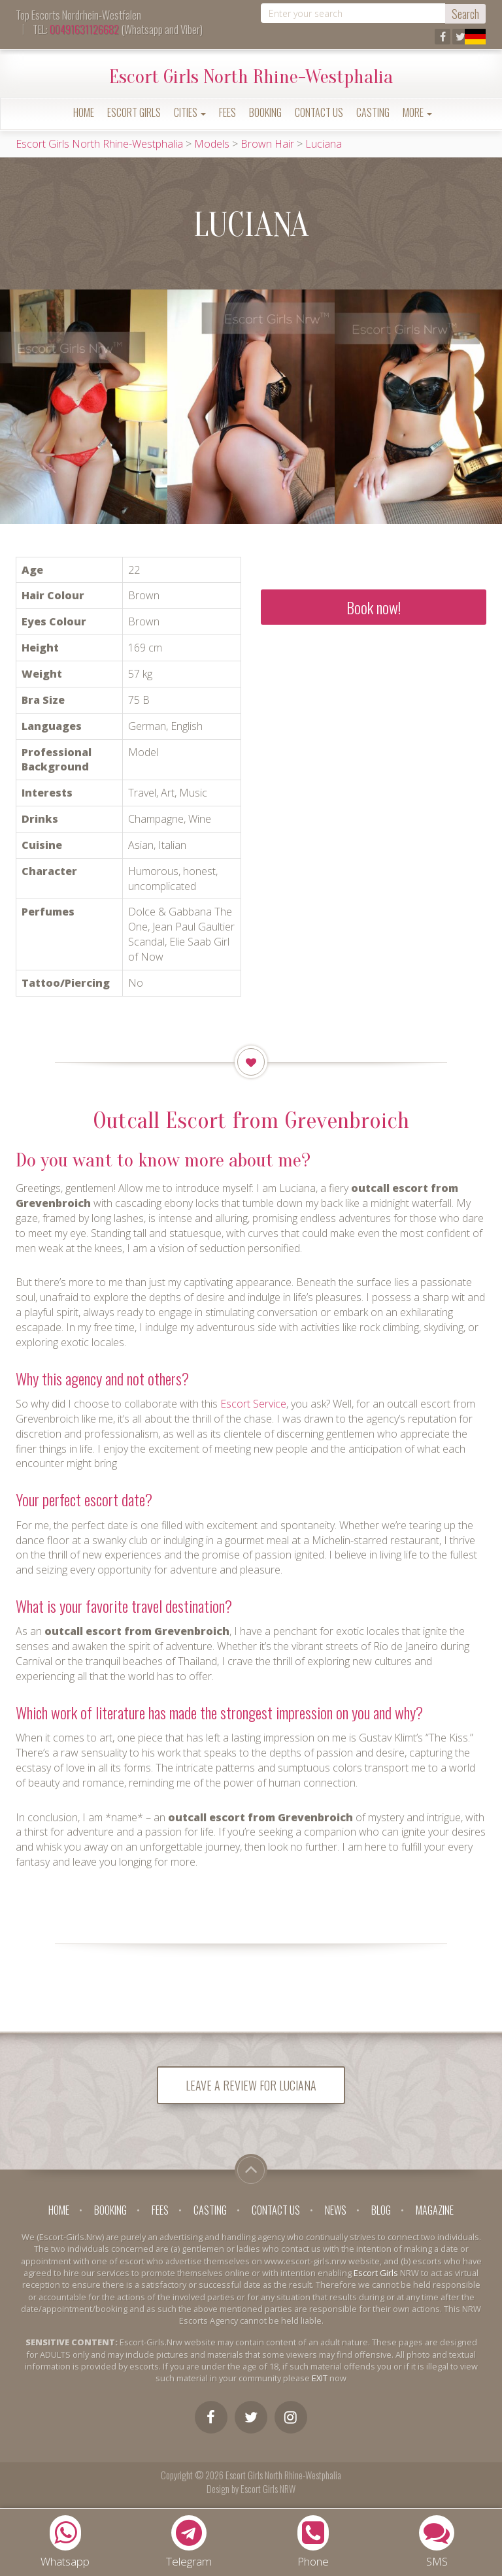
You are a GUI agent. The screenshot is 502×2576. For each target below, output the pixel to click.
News (335, 2212)
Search (465, 13)
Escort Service (253, 1403)
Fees (227, 112)
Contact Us (319, 112)
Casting (373, 112)
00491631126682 (84, 29)
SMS (436, 2542)
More (417, 112)
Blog (381, 2212)
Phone (313, 2542)
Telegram (189, 2542)
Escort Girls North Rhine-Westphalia (251, 77)
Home (83, 112)
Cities (190, 112)
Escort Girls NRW (268, 2490)
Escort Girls (134, 112)
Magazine (435, 2212)
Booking (265, 112)
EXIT (319, 2379)
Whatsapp (65, 2542)
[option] (83, 406)
